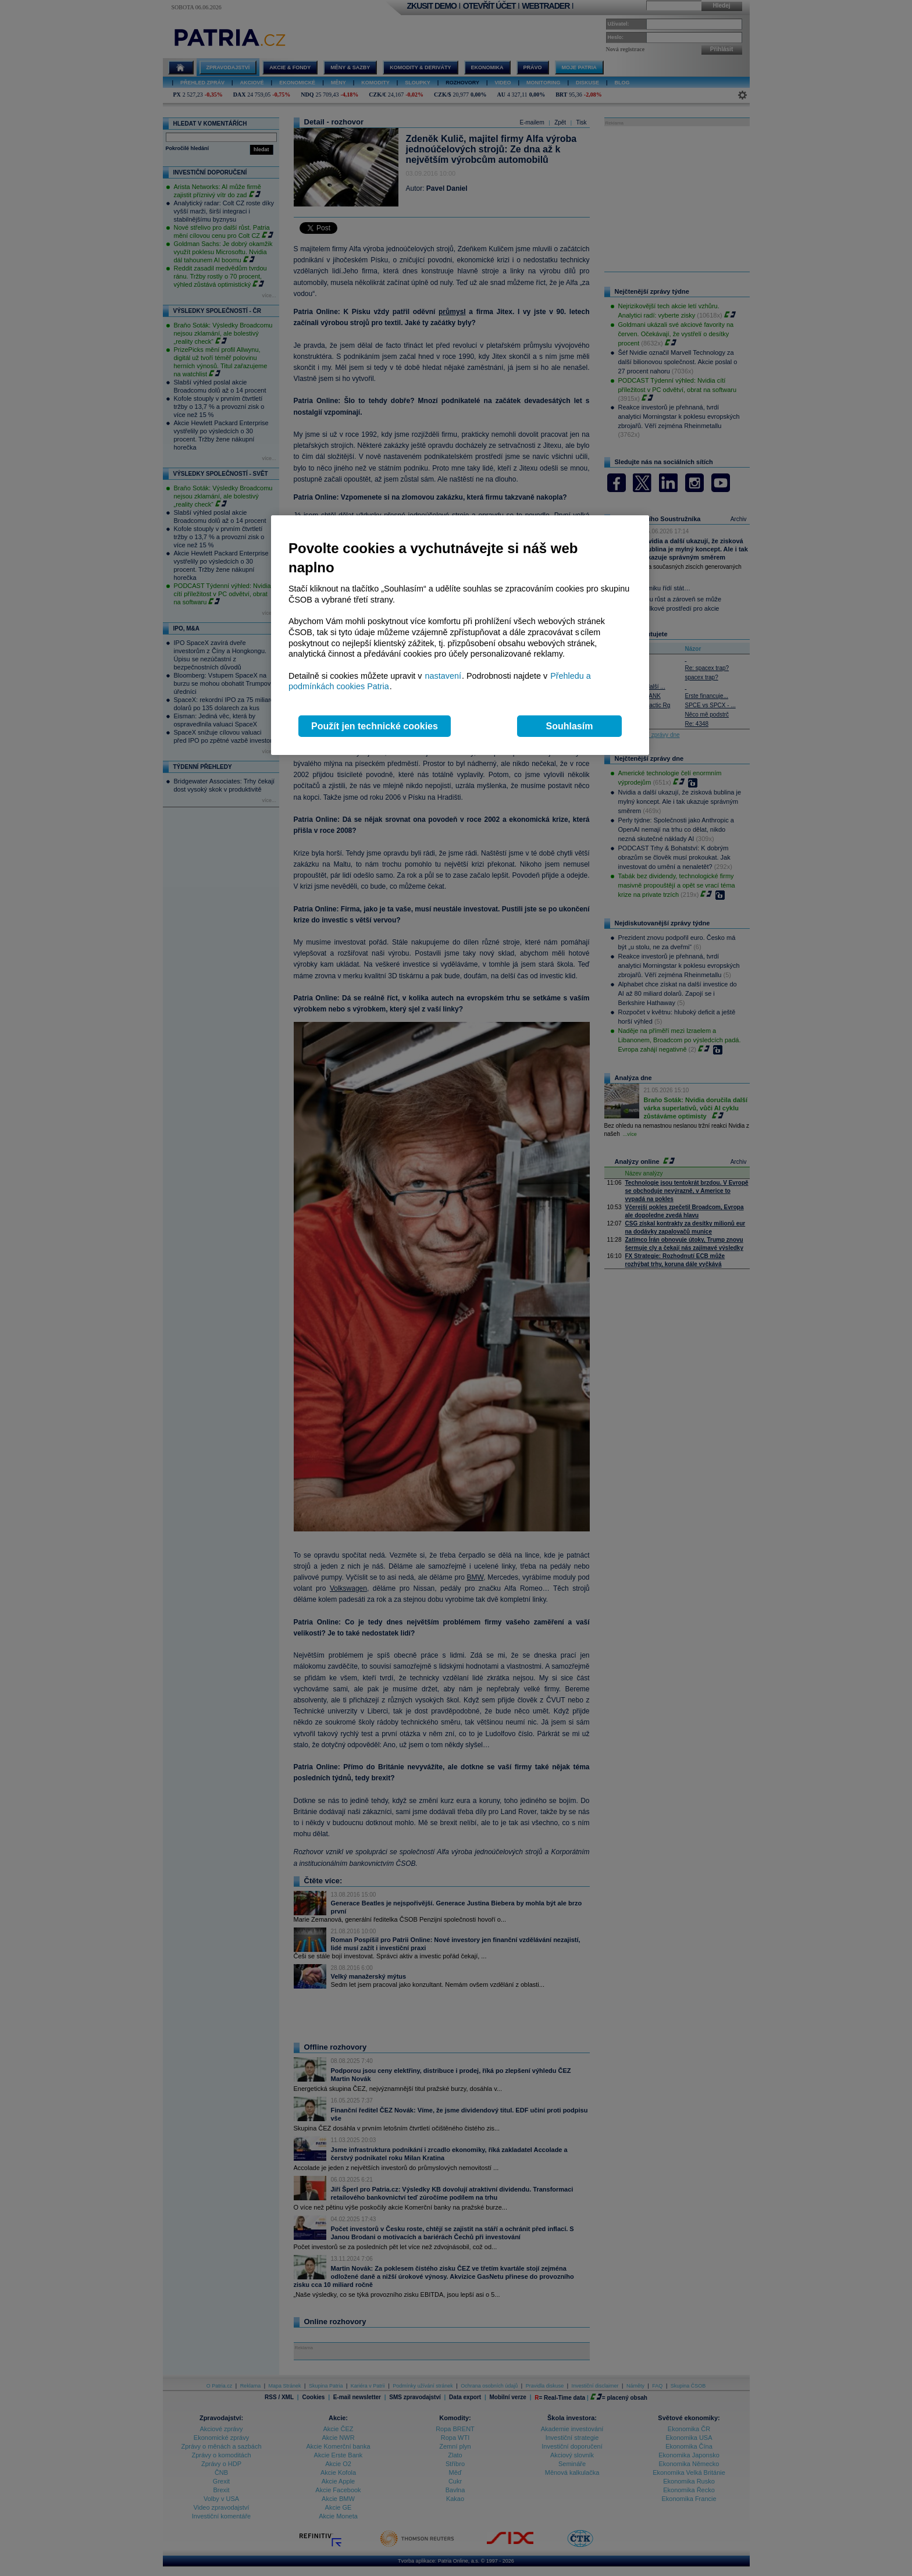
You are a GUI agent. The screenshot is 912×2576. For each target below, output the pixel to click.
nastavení (443, 675)
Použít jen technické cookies (374, 726)
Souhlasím (569, 726)
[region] (460, 635)
